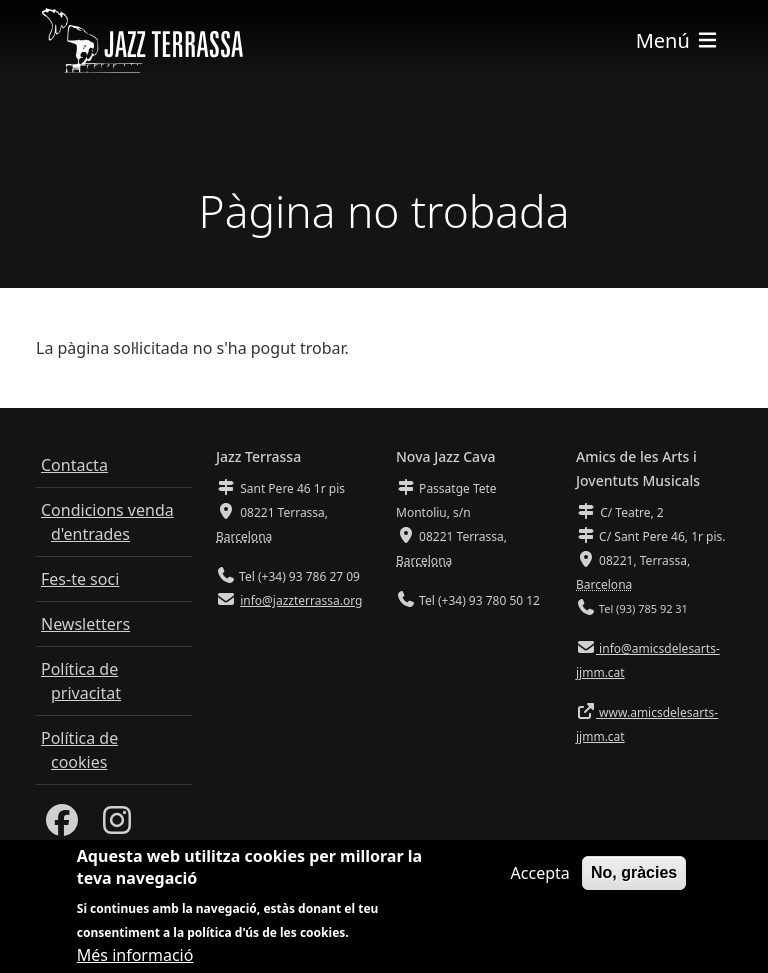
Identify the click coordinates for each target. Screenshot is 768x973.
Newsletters (85, 624)
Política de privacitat (81, 681)
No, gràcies (634, 879)
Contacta (74, 465)
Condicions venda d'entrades (107, 522)
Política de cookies (79, 750)
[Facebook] (62, 826)
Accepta (540, 880)
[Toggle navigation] (678, 40)
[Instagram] (117, 826)
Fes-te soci (80, 579)
